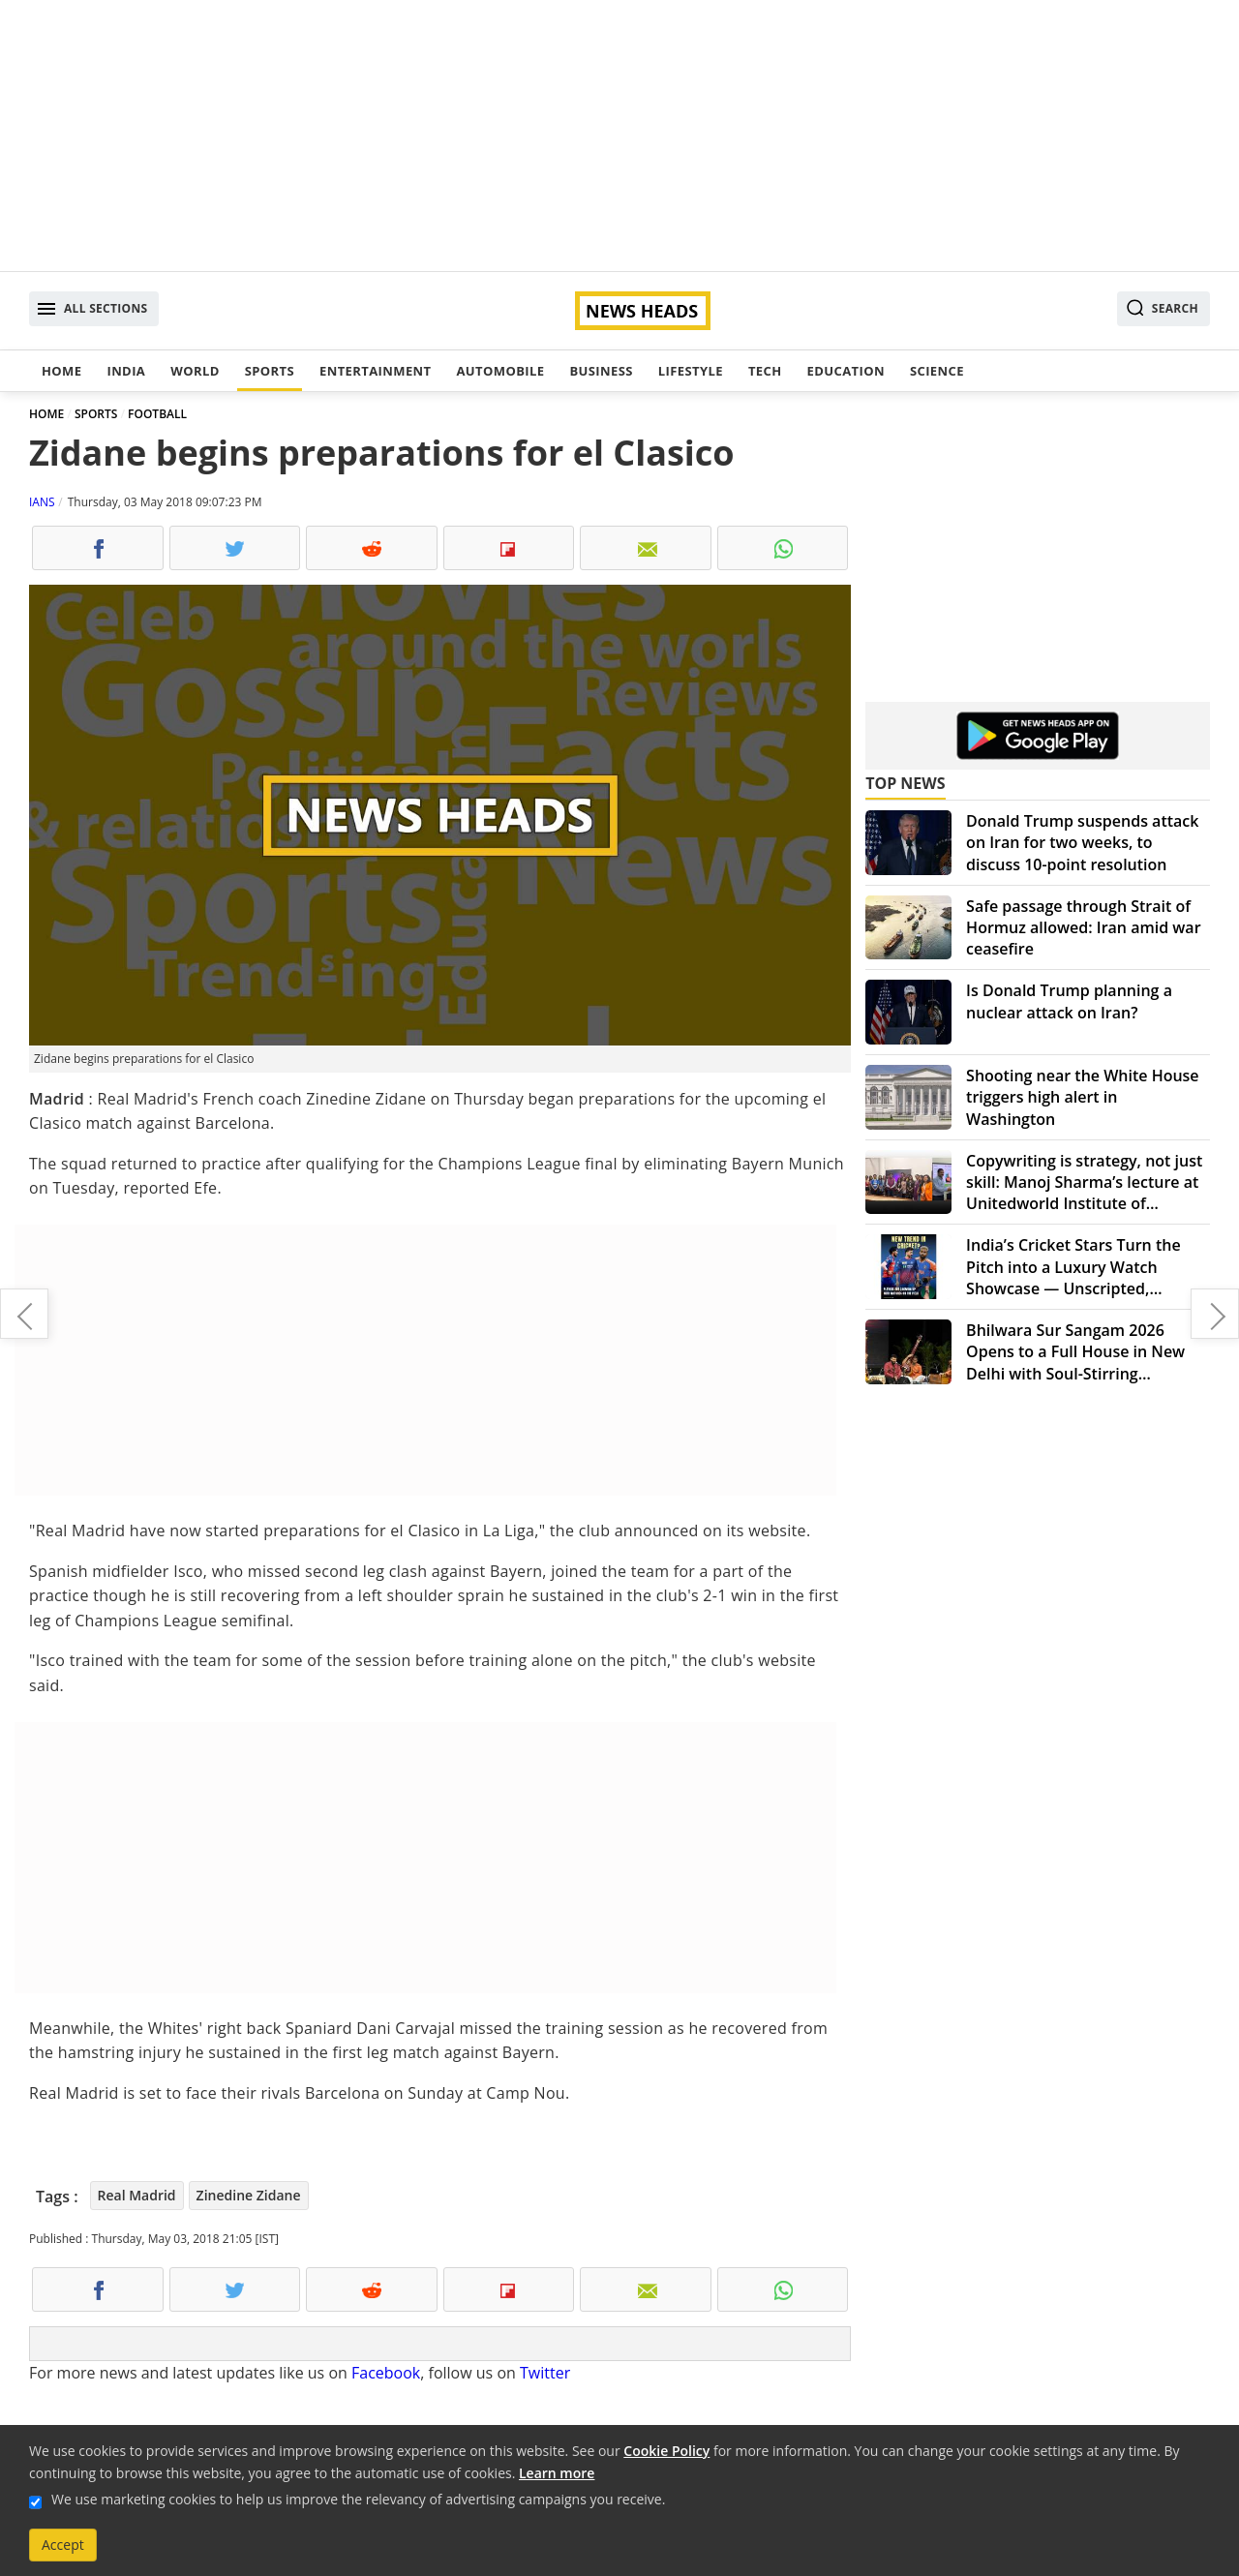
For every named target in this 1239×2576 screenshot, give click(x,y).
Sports (269, 370)
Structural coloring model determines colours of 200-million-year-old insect (1215, 1313)
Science (937, 370)
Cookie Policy (666, 2450)
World (194, 370)
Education (846, 370)
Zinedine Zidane (248, 2195)
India (125, 370)
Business (600, 370)
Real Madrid (137, 2195)
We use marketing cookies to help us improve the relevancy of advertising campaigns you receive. (358, 2499)
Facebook (385, 2372)
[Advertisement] (619, 135)
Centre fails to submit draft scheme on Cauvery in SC (24, 1313)
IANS (42, 502)
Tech (765, 370)
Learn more (556, 2473)
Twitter (545, 2372)
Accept (63, 2544)
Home (61, 370)
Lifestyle (690, 370)
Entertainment (375, 370)
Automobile (500, 370)
